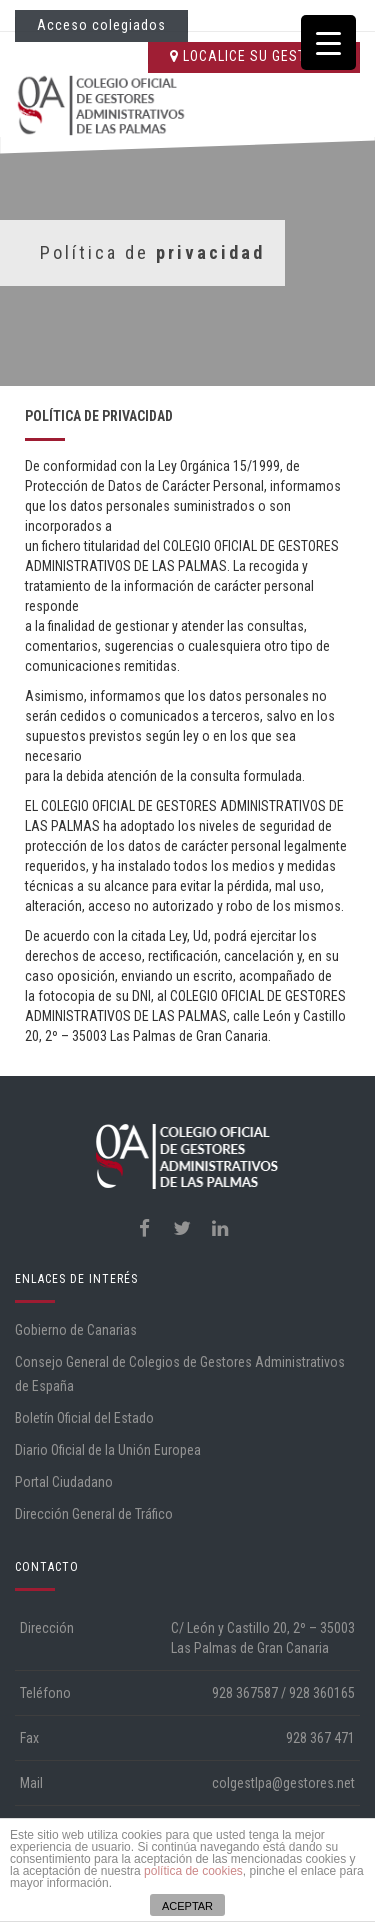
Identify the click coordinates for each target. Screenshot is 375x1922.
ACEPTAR (187, 1906)
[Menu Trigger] (328, 42)
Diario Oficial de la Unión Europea (108, 1450)
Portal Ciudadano (64, 1482)
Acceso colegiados (101, 25)
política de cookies (193, 1871)
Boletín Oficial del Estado (84, 1418)
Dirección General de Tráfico (94, 1514)
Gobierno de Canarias (76, 1330)
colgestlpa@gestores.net (283, 1783)
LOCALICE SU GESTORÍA (254, 56)
